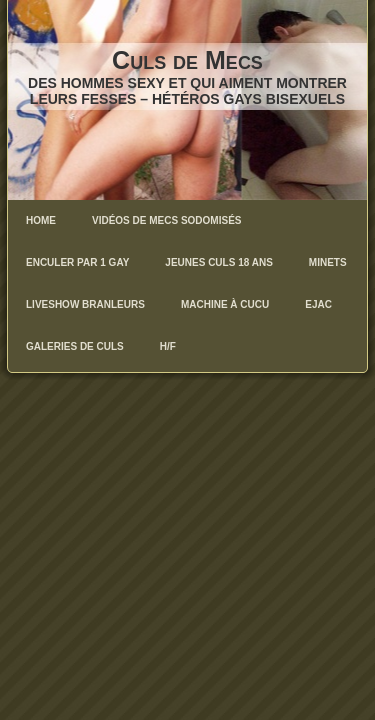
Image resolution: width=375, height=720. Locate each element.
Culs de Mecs (187, 60)
